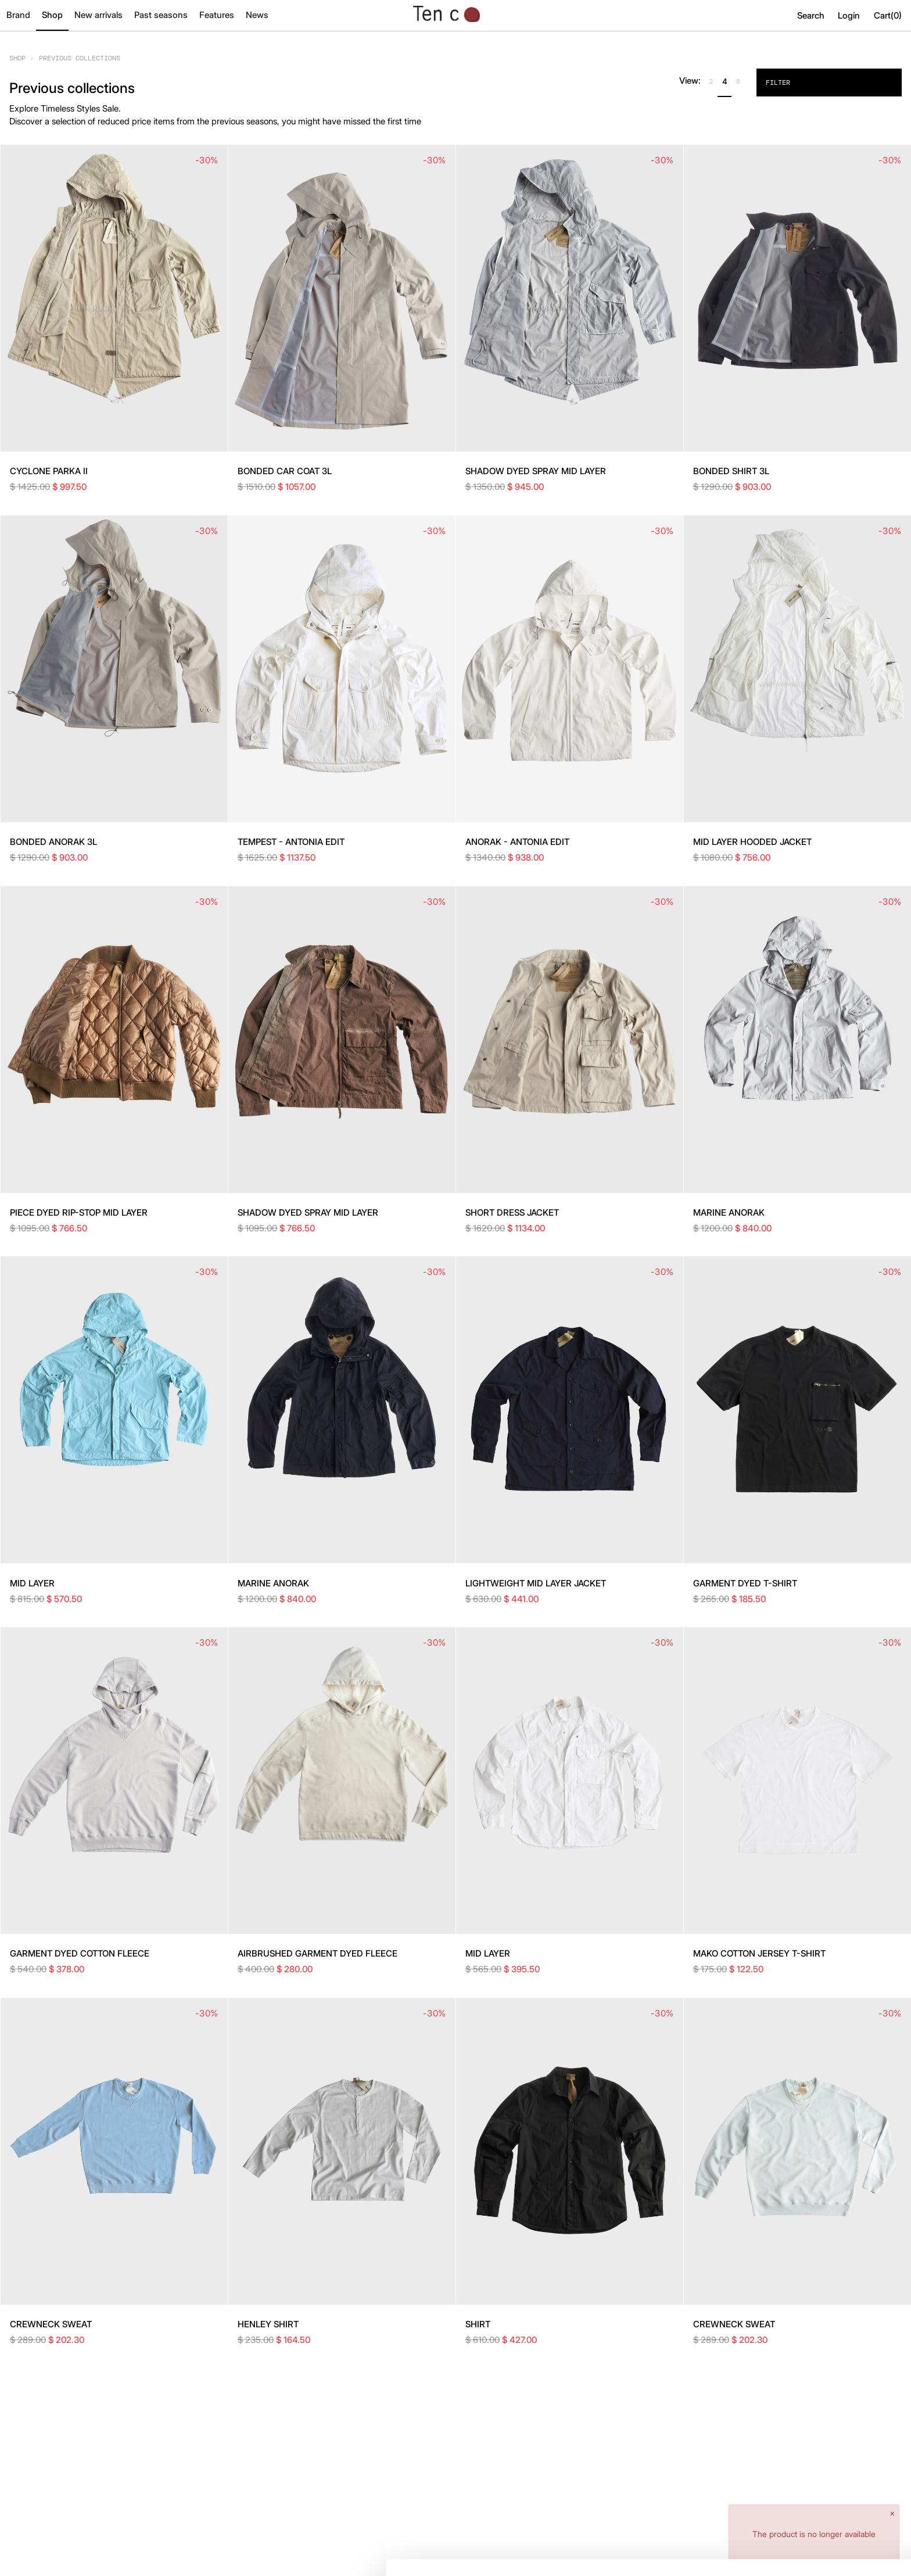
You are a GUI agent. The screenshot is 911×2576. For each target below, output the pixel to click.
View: (690, 80)
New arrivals (98, 14)
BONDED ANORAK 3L (53, 841)
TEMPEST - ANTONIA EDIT (291, 841)
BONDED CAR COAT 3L (285, 470)
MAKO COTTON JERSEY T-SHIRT (759, 1953)
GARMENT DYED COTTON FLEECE (79, 1953)
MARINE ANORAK (729, 1212)
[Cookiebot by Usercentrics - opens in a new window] (75, 2553)
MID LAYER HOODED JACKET (752, 841)
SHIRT (477, 2324)
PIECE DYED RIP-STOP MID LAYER (79, 1212)
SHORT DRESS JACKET (512, 1212)
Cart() (888, 15)
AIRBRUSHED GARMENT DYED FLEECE (317, 1953)
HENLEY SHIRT (268, 2324)
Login (849, 15)
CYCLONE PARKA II (49, 470)
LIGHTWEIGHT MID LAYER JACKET (535, 1583)
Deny (814, 2533)
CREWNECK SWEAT (51, 2324)
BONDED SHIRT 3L (731, 470)
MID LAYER (32, 1583)
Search (810, 15)
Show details (179, 2553)
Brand (18, 14)
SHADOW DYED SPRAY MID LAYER (535, 470)
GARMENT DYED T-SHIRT (745, 1583)
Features (216, 14)
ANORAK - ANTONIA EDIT (517, 841)
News (257, 14)
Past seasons (161, 14)
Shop (52, 14)
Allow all (814, 2495)
